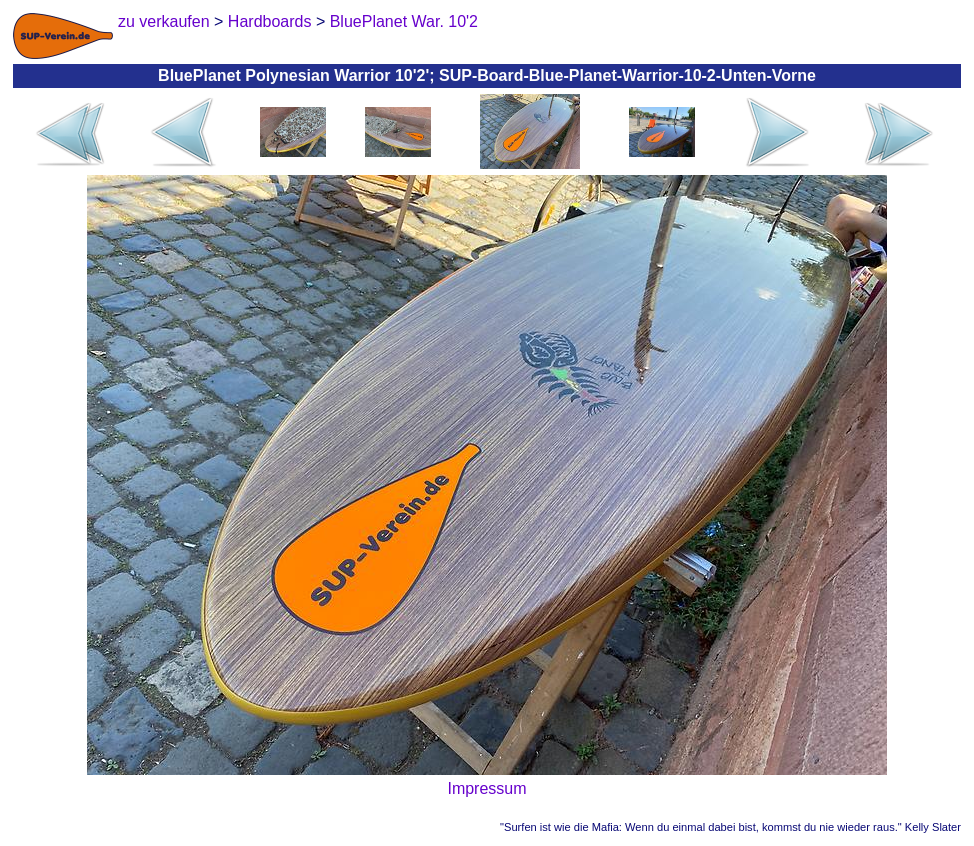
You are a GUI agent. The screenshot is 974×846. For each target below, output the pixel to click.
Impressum (486, 788)
